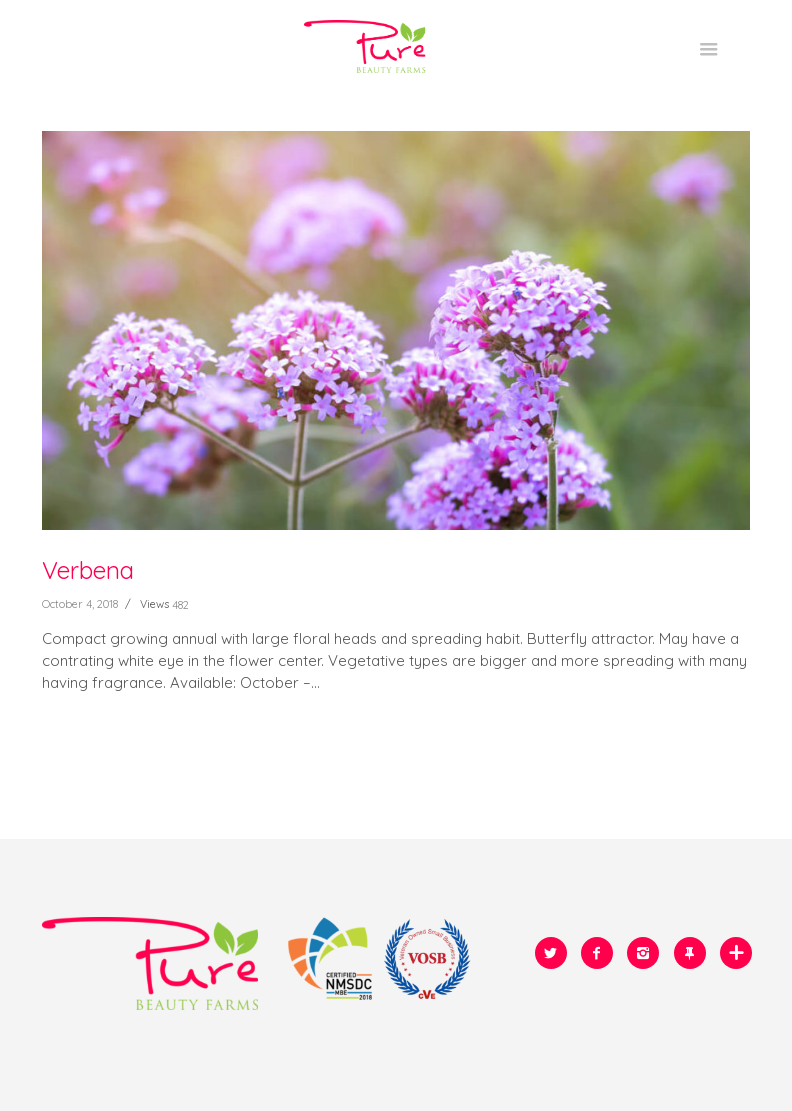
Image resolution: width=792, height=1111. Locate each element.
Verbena (88, 570)
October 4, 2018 (80, 604)
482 (180, 605)
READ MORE (83, 736)
